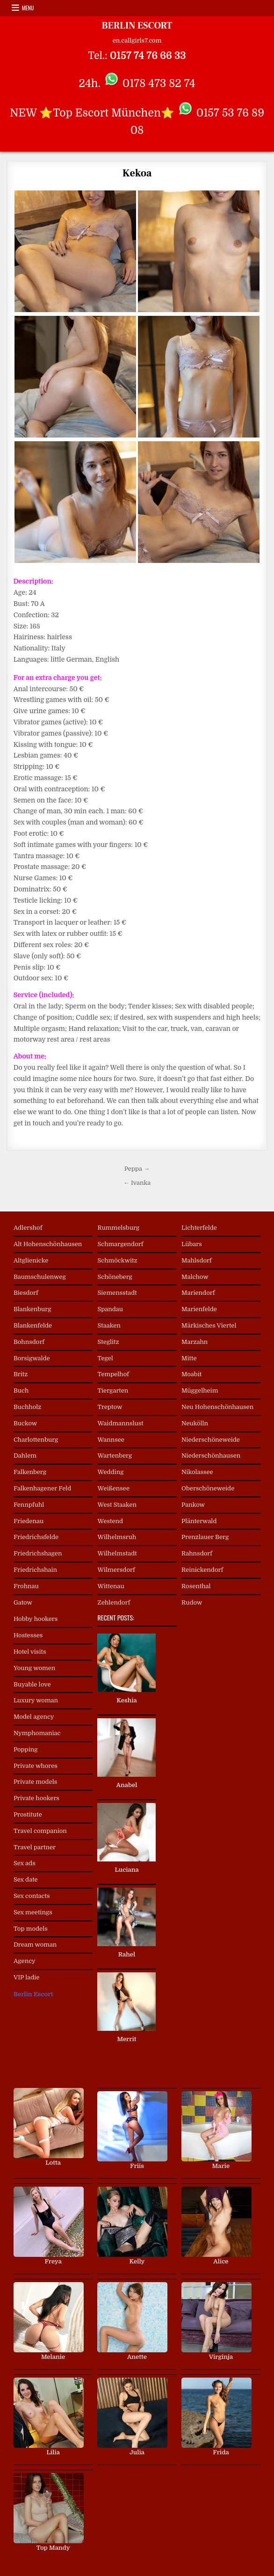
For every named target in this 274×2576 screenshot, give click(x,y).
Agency (25, 1960)
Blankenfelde (33, 1325)
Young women (34, 1667)
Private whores (36, 1765)
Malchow (195, 1276)
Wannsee (110, 1439)
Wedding (110, 1471)
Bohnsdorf (29, 1341)
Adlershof (28, 1227)
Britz (21, 1374)
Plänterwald (198, 1521)
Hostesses (28, 1635)
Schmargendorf (120, 1244)
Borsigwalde (32, 1358)
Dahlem (25, 1455)
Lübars (191, 1244)
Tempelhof (113, 1374)
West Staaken (117, 1504)
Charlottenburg (36, 1439)
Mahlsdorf (196, 1260)
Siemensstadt (117, 1292)
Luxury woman (36, 1700)
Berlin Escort (33, 1994)
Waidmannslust (120, 1423)
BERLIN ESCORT (136, 26)
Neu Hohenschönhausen (217, 1406)
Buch (21, 1390)
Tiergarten (112, 1390)
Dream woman (35, 1944)
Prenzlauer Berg (205, 1536)
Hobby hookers (36, 1618)
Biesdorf (26, 1292)
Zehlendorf (113, 1602)
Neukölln (194, 1423)
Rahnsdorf (196, 1553)
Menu (28, 8)
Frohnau (26, 1586)
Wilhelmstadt (117, 1553)
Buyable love (32, 1684)
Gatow (23, 1602)
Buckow (25, 1423)
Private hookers (36, 1798)
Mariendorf (198, 1292)
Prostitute (28, 1814)
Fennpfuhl (29, 1504)
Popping (26, 1749)
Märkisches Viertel (208, 1325)
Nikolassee (197, 1471)
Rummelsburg (118, 1227)
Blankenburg (32, 1309)
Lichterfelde (199, 1227)
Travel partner (35, 1847)
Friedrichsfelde (36, 1536)
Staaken (108, 1325)
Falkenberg (30, 1471)
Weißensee (113, 1488)
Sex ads (25, 1863)
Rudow (191, 1602)
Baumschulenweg (40, 1276)
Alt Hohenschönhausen (48, 1244)
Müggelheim (199, 1390)
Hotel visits (30, 1651)
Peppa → (137, 1168)
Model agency (34, 1716)
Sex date (26, 1879)
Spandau (110, 1309)
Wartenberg (114, 1455)
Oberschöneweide (207, 1488)
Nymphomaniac (37, 1733)
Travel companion (40, 1830)
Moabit (191, 1374)
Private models (35, 1781)
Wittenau (110, 1586)
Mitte (189, 1358)
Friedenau (28, 1521)
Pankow (193, 1504)
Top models (31, 1928)
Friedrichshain (35, 1569)
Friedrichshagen (38, 1553)
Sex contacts (32, 1895)
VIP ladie (27, 1977)
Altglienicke (31, 1260)
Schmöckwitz (117, 1260)
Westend (110, 1521)
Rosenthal (196, 1586)
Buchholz (27, 1406)
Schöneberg (114, 1276)
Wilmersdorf (116, 1569)
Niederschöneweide (210, 1439)
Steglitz (108, 1341)
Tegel (105, 1358)
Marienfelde (199, 1309)
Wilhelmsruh (116, 1536)
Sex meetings (33, 1912)
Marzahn (194, 1341)
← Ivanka (137, 1182)
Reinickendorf (202, 1569)
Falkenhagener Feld (42, 1488)
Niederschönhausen (210, 1455)
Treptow (109, 1406)
